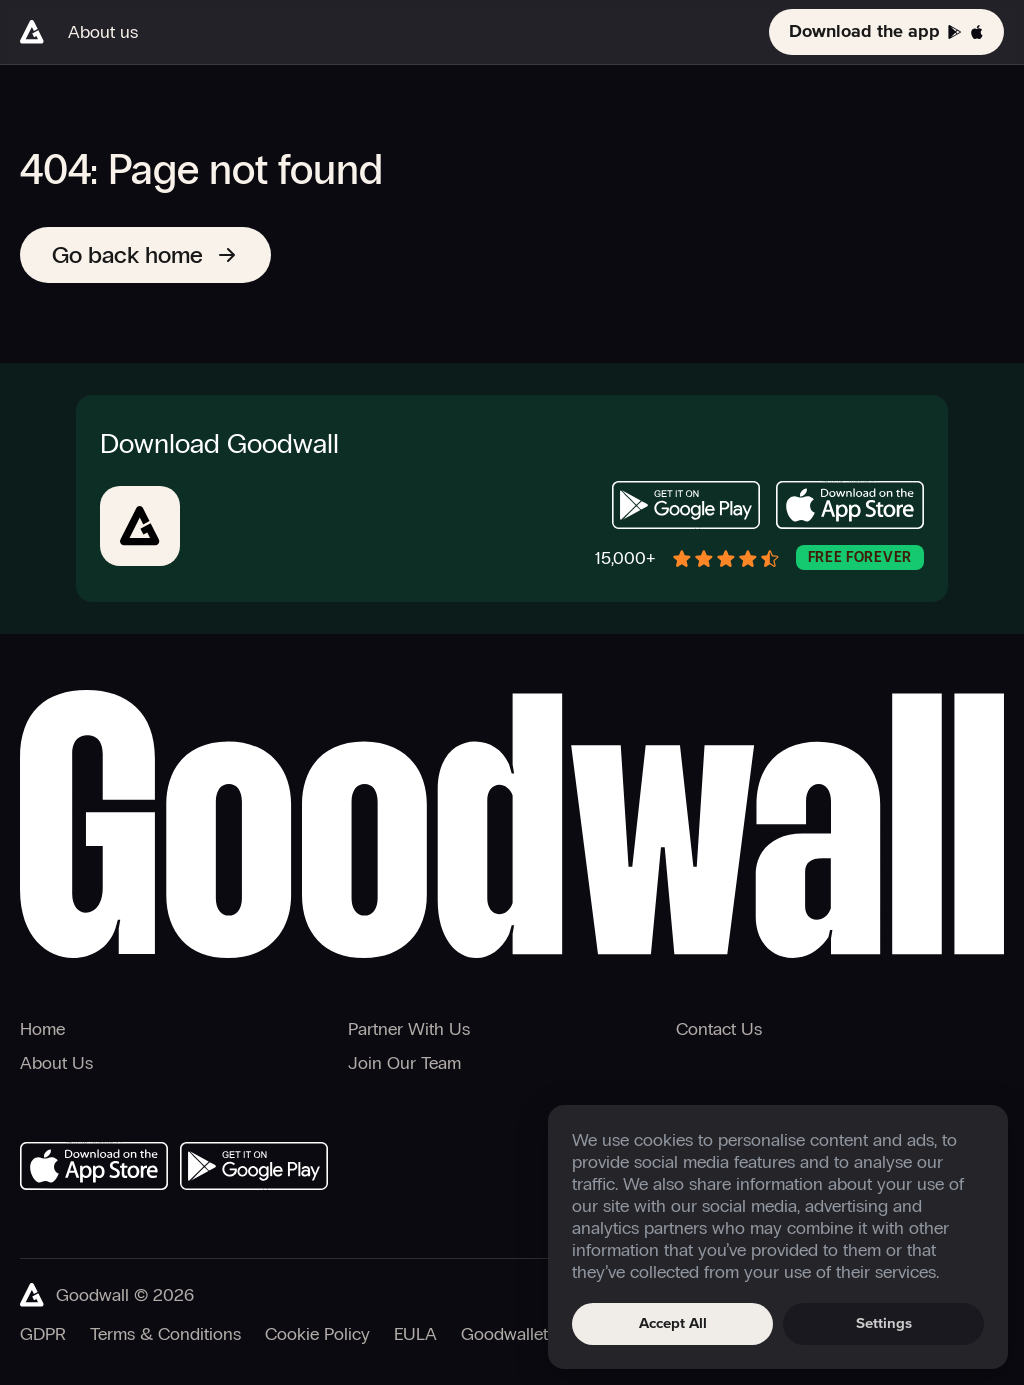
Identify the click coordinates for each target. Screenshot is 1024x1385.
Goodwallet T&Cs (527, 1334)
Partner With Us (409, 1029)
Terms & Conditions (165, 1334)
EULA (415, 1334)
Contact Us (719, 1029)
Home (42, 1029)
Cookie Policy (317, 1334)
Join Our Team (404, 1063)
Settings (884, 1323)
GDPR (43, 1334)
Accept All (673, 1323)
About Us (56, 1063)
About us (103, 32)
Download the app (886, 32)
